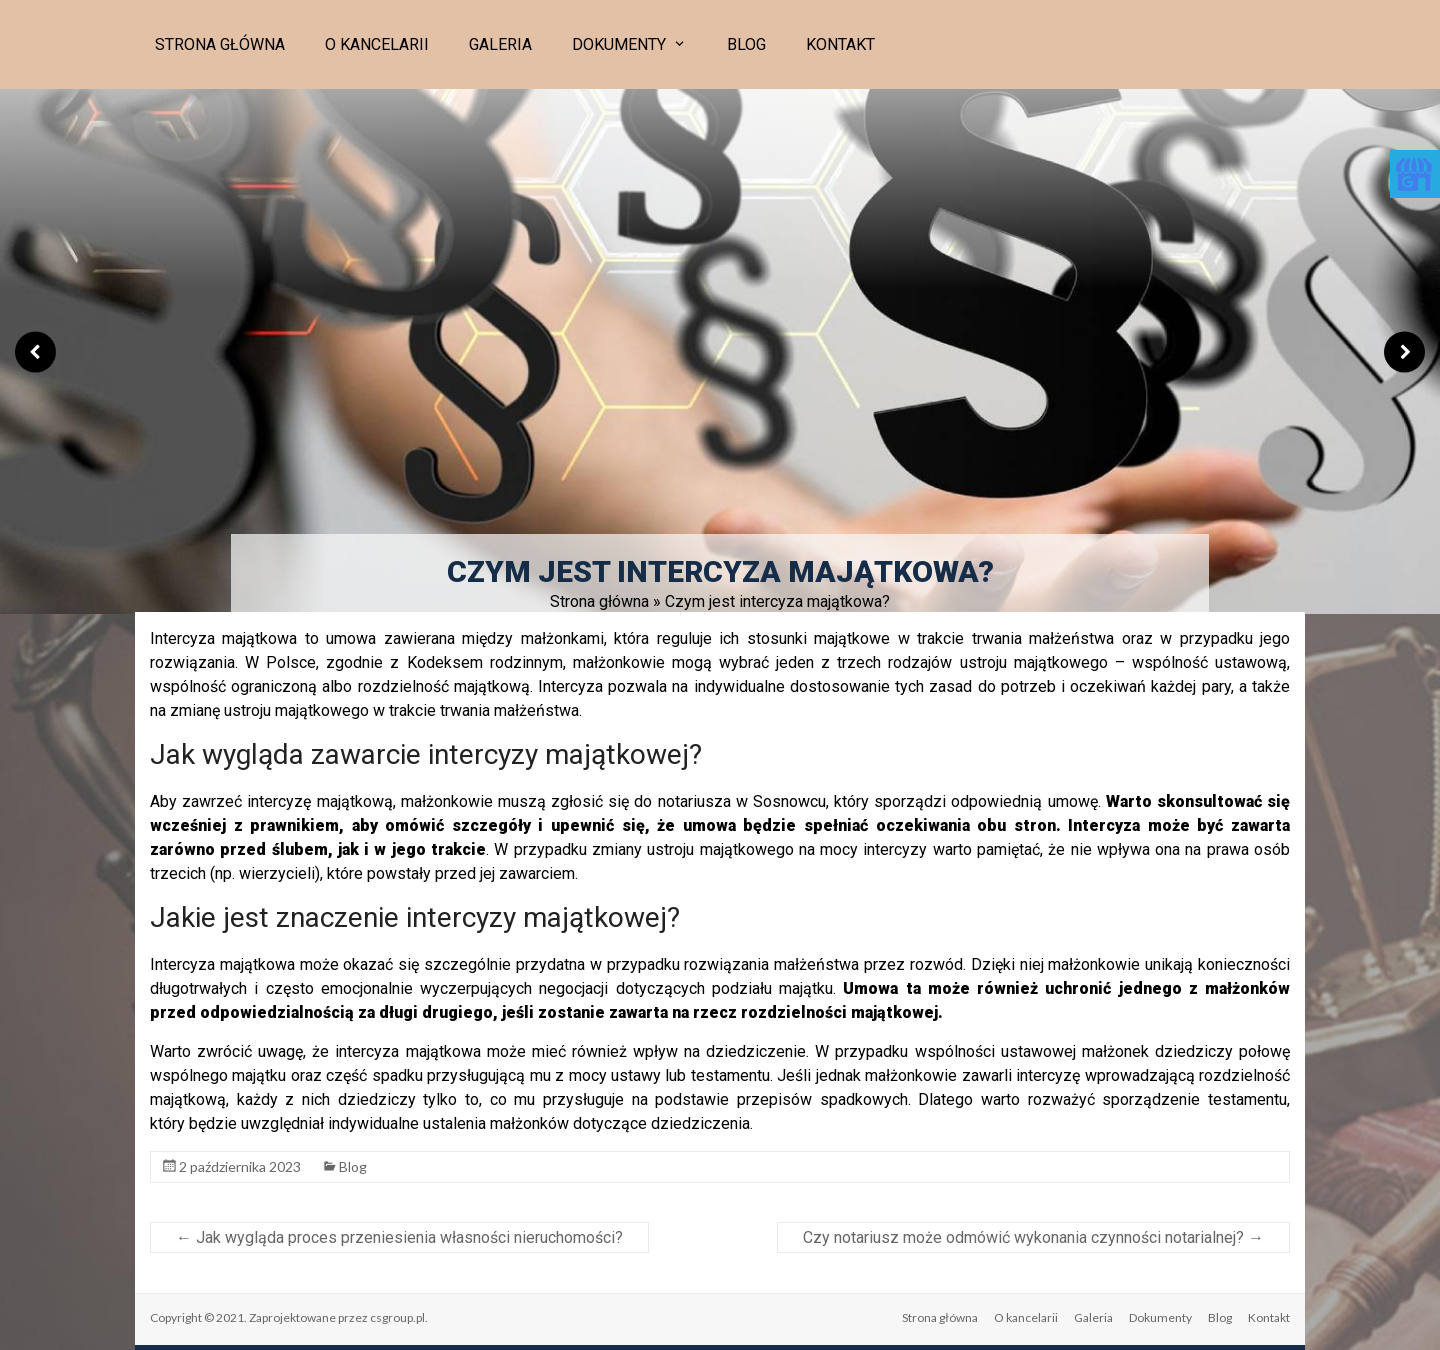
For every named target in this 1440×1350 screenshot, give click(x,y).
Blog (746, 44)
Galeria (500, 44)
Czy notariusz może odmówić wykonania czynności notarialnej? (1033, 1237)
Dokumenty (619, 44)
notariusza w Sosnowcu (742, 801)
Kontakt (840, 44)
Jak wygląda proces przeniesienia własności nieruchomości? (399, 1237)
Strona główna (220, 44)
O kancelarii (377, 44)
